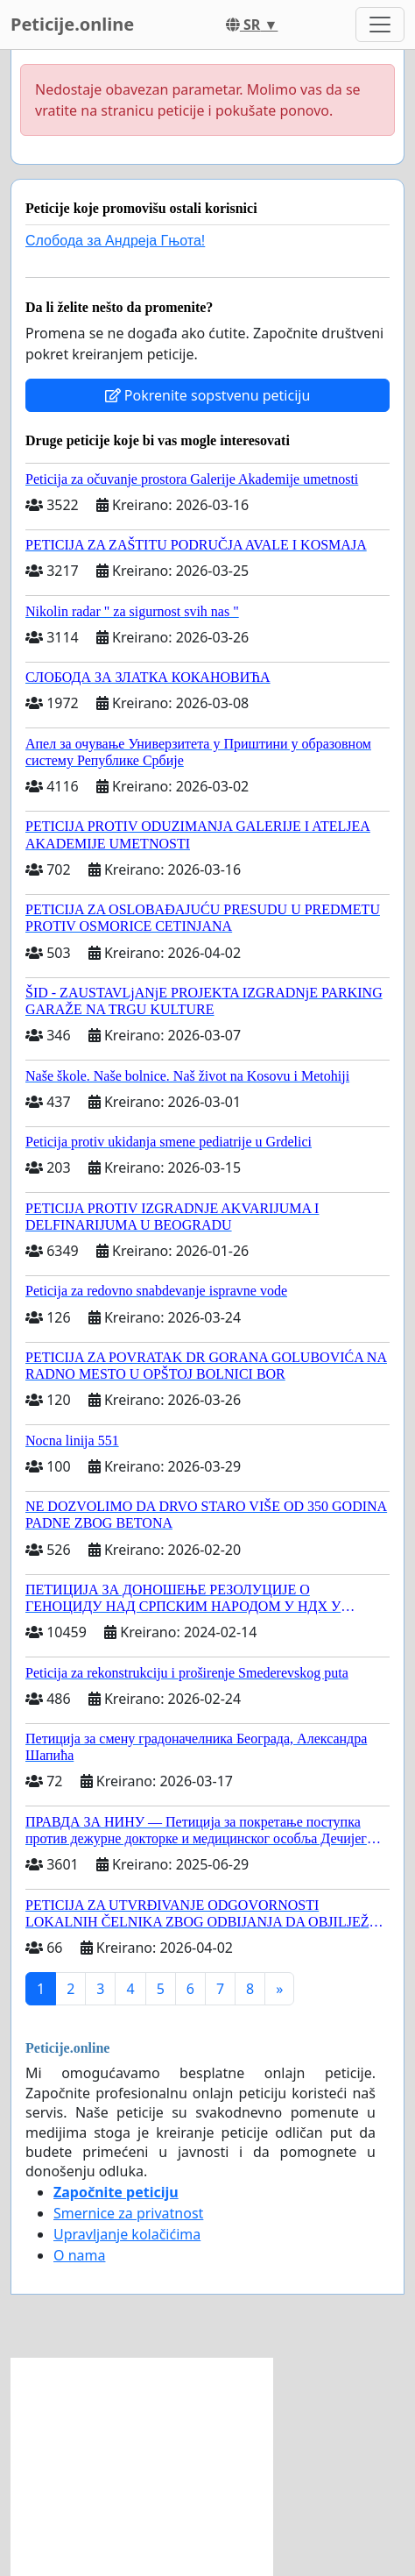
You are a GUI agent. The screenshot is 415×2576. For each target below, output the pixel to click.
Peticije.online (72, 24)
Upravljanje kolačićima (126, 2234)
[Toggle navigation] (379, 24)
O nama (79, 2255)
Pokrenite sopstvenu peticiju (208, 395)
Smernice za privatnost (128, 2213)
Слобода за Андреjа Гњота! (115, 240)
